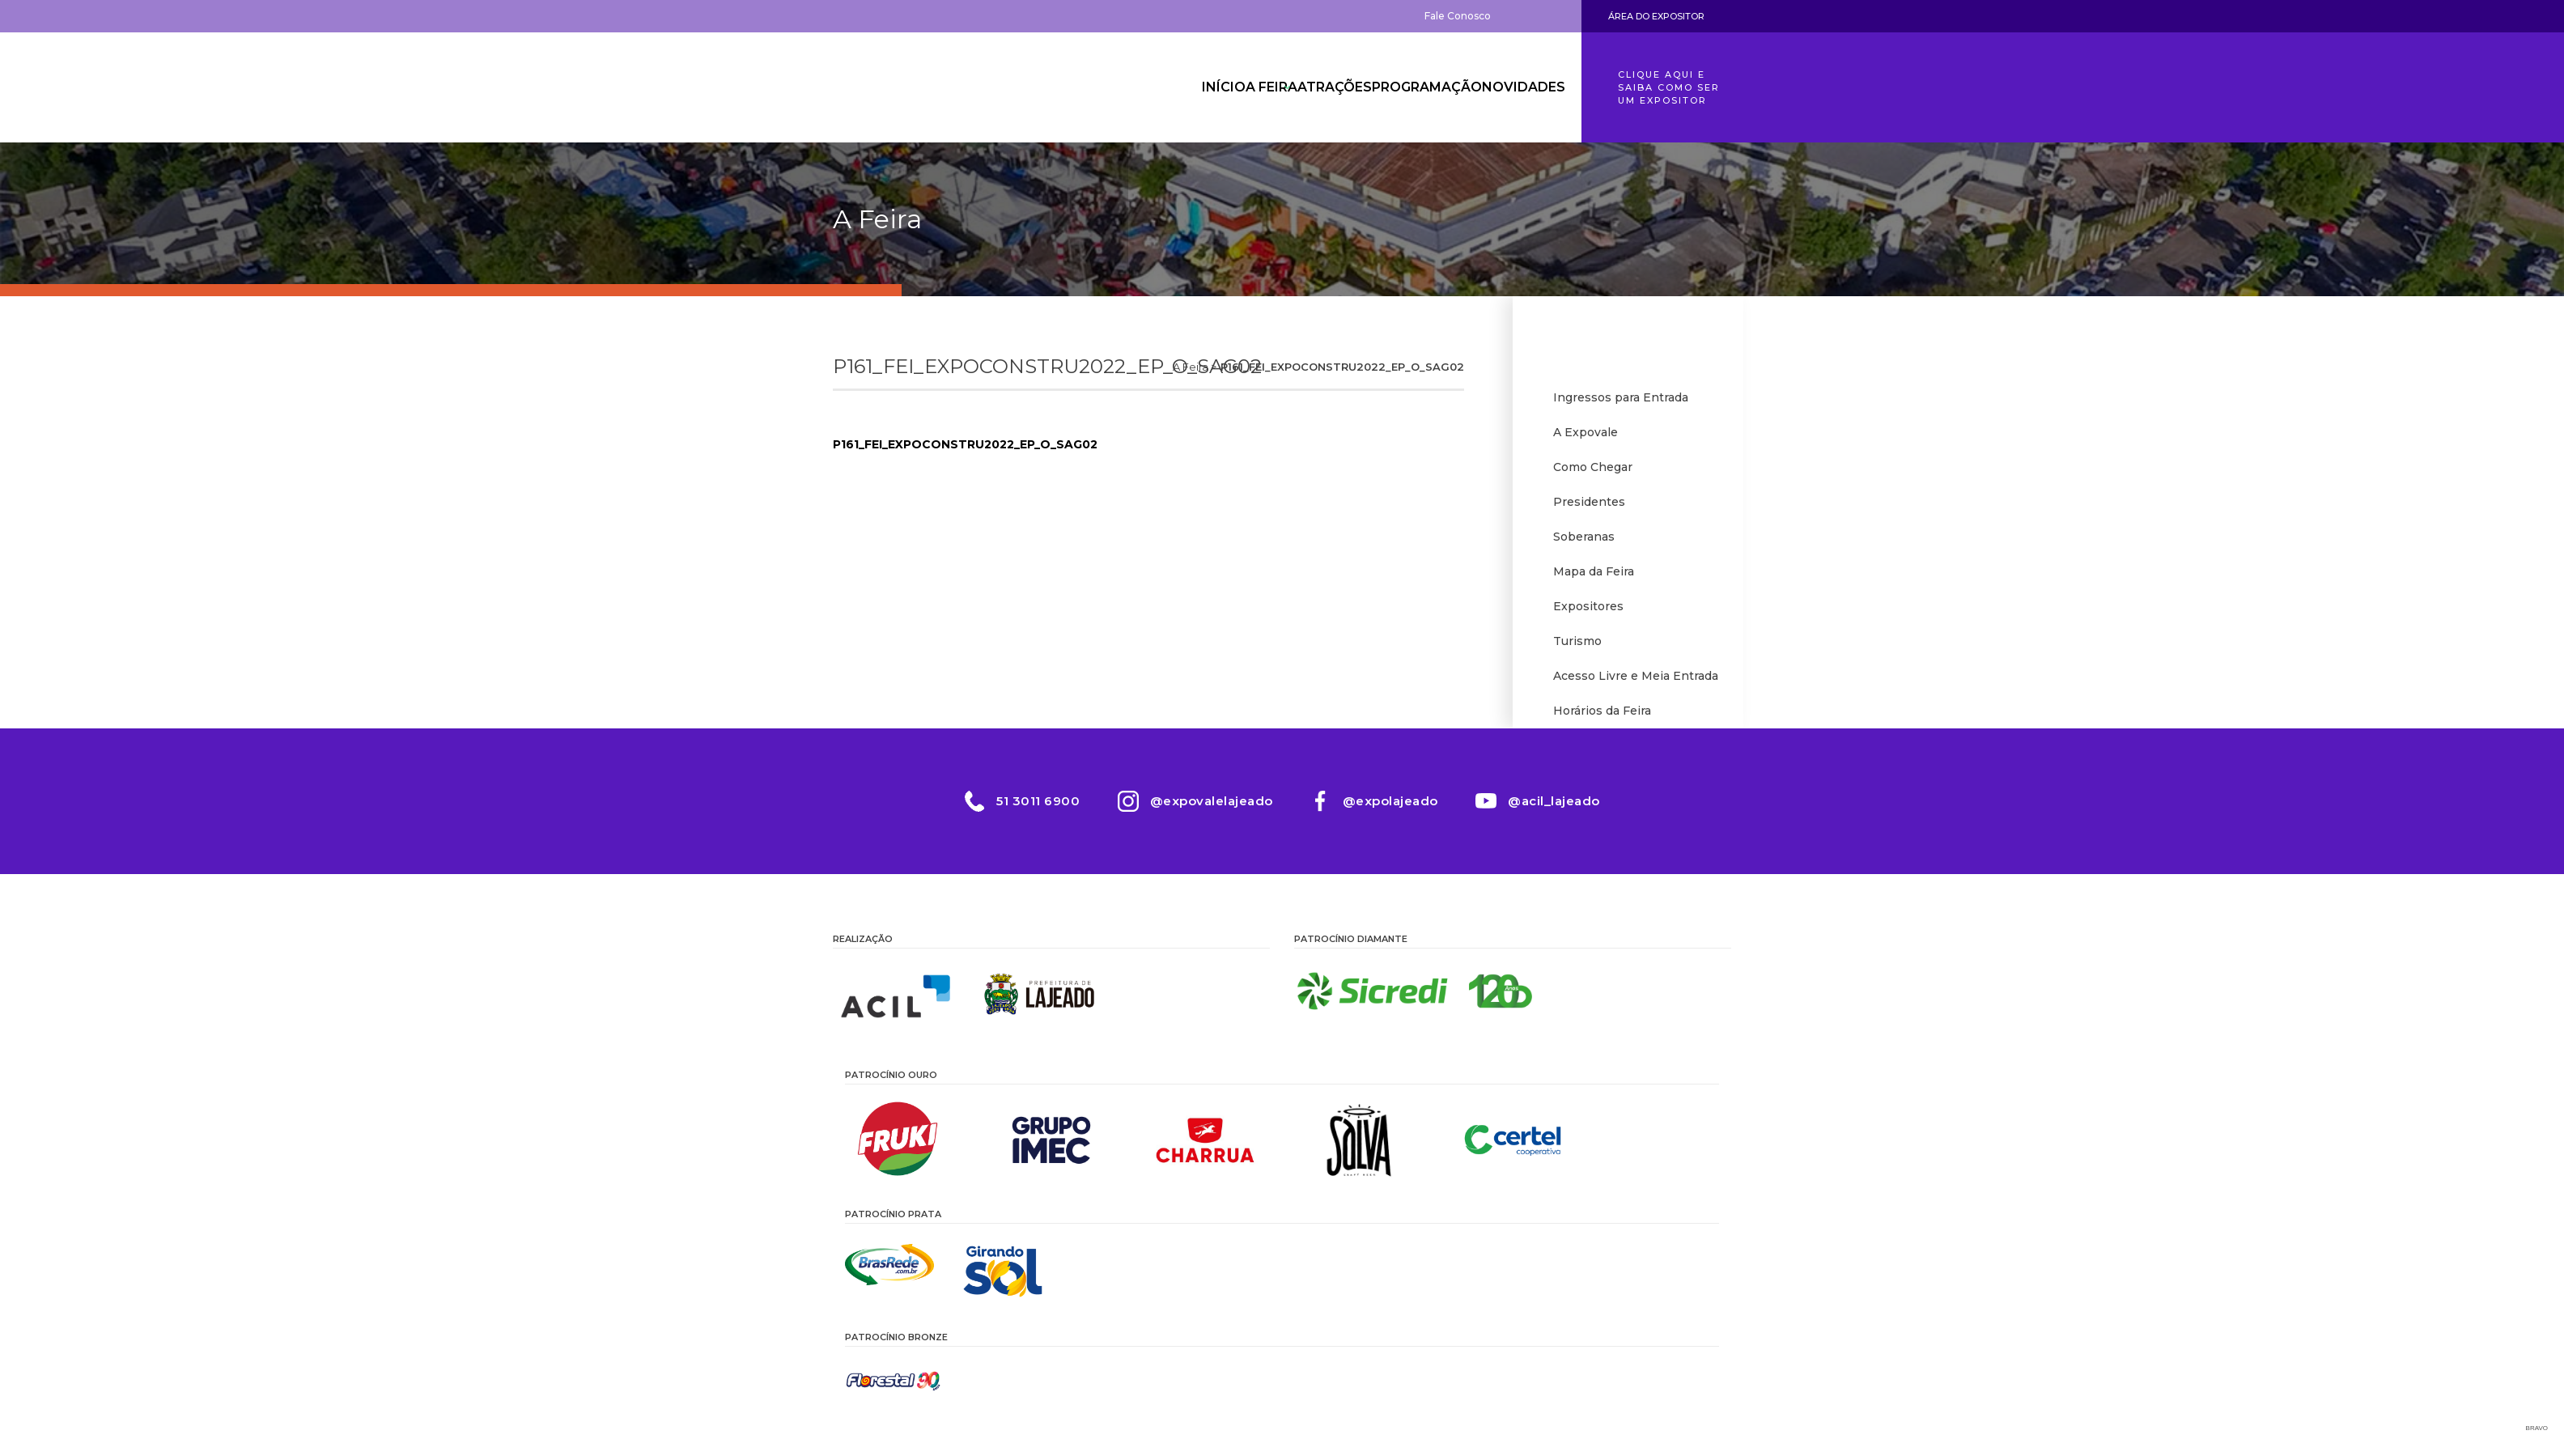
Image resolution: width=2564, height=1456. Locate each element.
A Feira (1223, 87)
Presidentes (1589, 504)
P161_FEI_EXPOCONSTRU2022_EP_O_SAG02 (965, 444)
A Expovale (1585, 433)
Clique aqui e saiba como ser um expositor (1669, 87)
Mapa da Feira (1593, 575)
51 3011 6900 (1034, 808)
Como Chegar (1592, 468)
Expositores (1588, 611)
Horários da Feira (1602, 718)
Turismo (1577, 646)
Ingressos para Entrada (1620, 397)
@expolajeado (1392, 808)
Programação (1410, 87)
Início (1156, 87)
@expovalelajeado (1209, 808)
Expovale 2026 (922, 87)
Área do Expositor (1656, 16)
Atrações (1305, 87)
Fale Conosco (1457, 16)
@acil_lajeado (1559, 808)
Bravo (2537, 1436)
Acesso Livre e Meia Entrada (1635, 682)
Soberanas (1584, 540)
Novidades (1517, 87)
